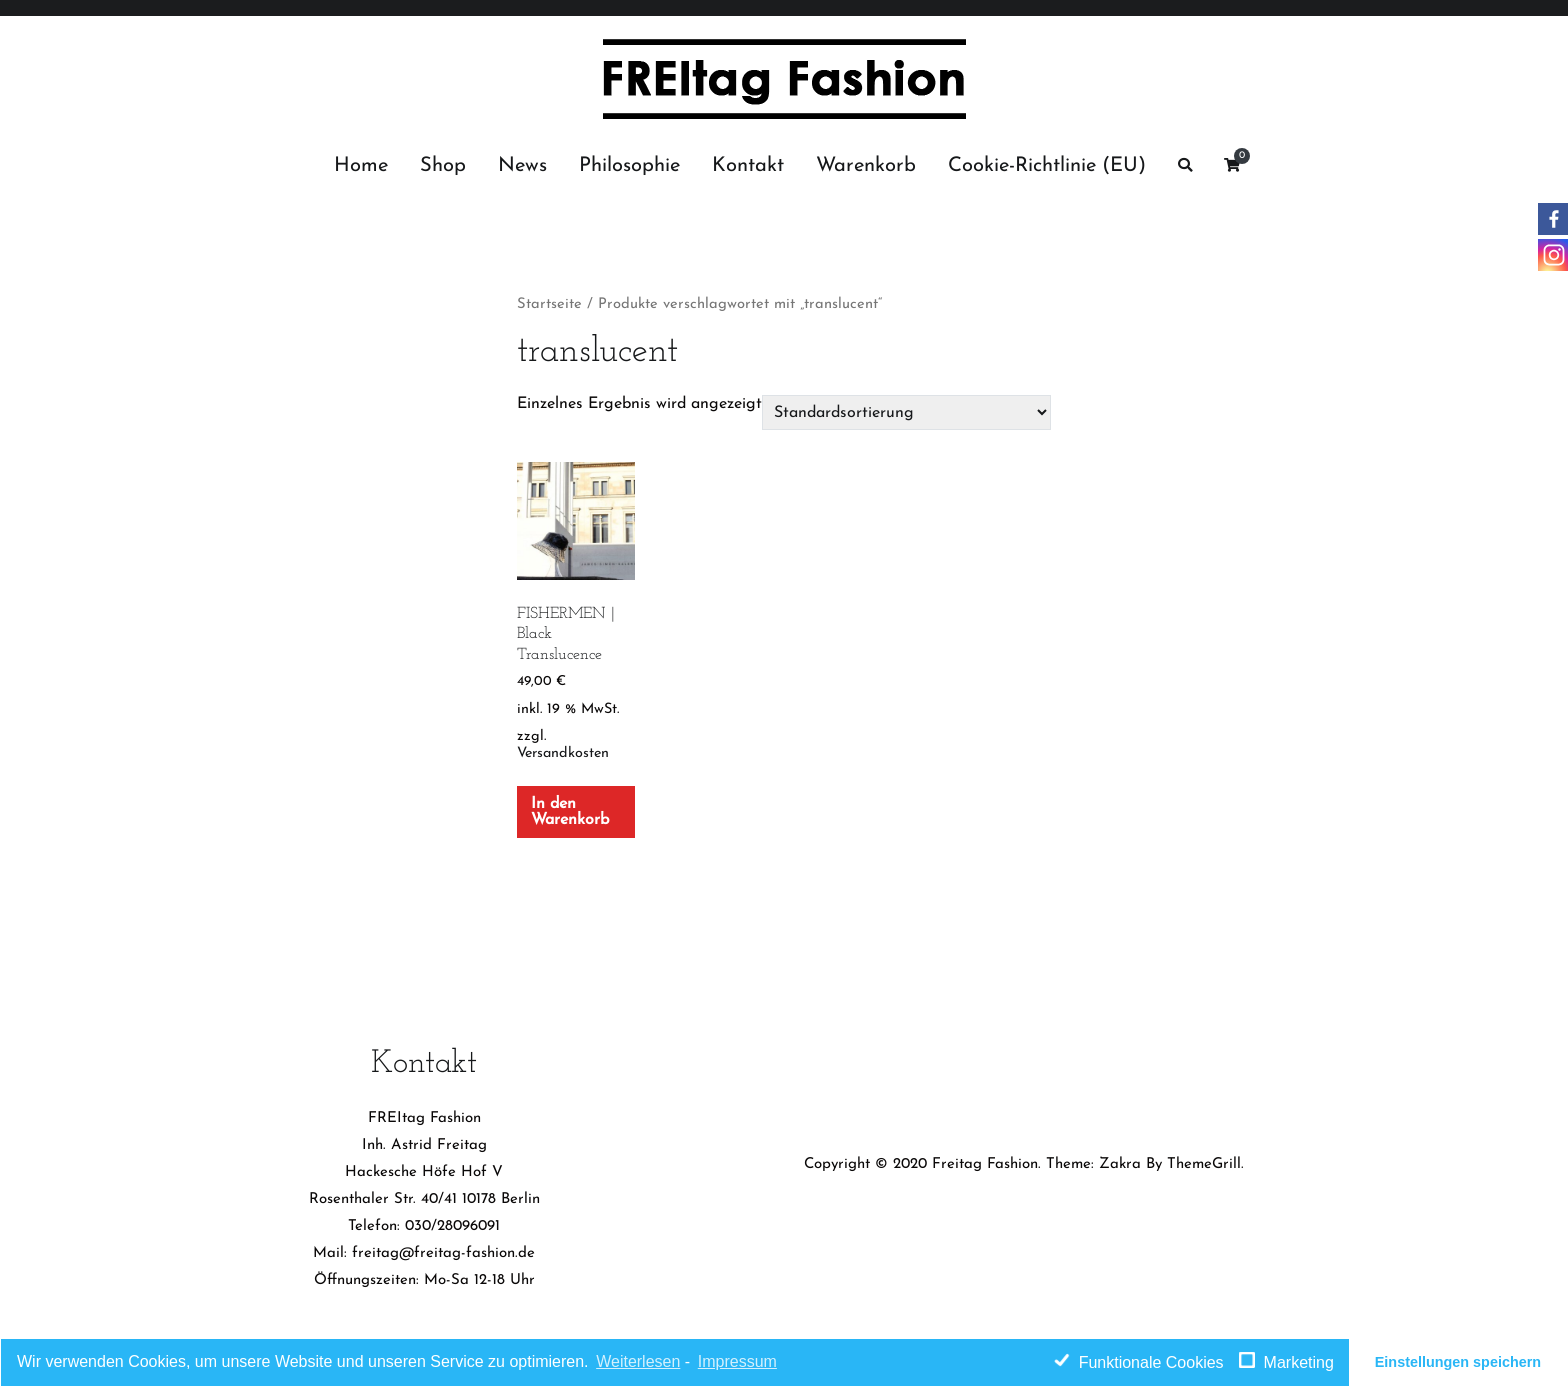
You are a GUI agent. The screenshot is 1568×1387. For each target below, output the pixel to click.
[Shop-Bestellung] (906, 412)
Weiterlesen (638, 1361)
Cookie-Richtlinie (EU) (1047, 166)
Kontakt (748, 166)
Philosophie (629, 166)
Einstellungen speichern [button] (1458, 1362)
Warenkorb (866, 166)
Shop (443, 166)
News (522, 166)
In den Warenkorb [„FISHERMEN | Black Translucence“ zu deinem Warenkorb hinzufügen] (570, 812)
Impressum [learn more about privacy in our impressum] (737, 1361)
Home (361, 166)
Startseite (549, 304)
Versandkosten (563, 753)
